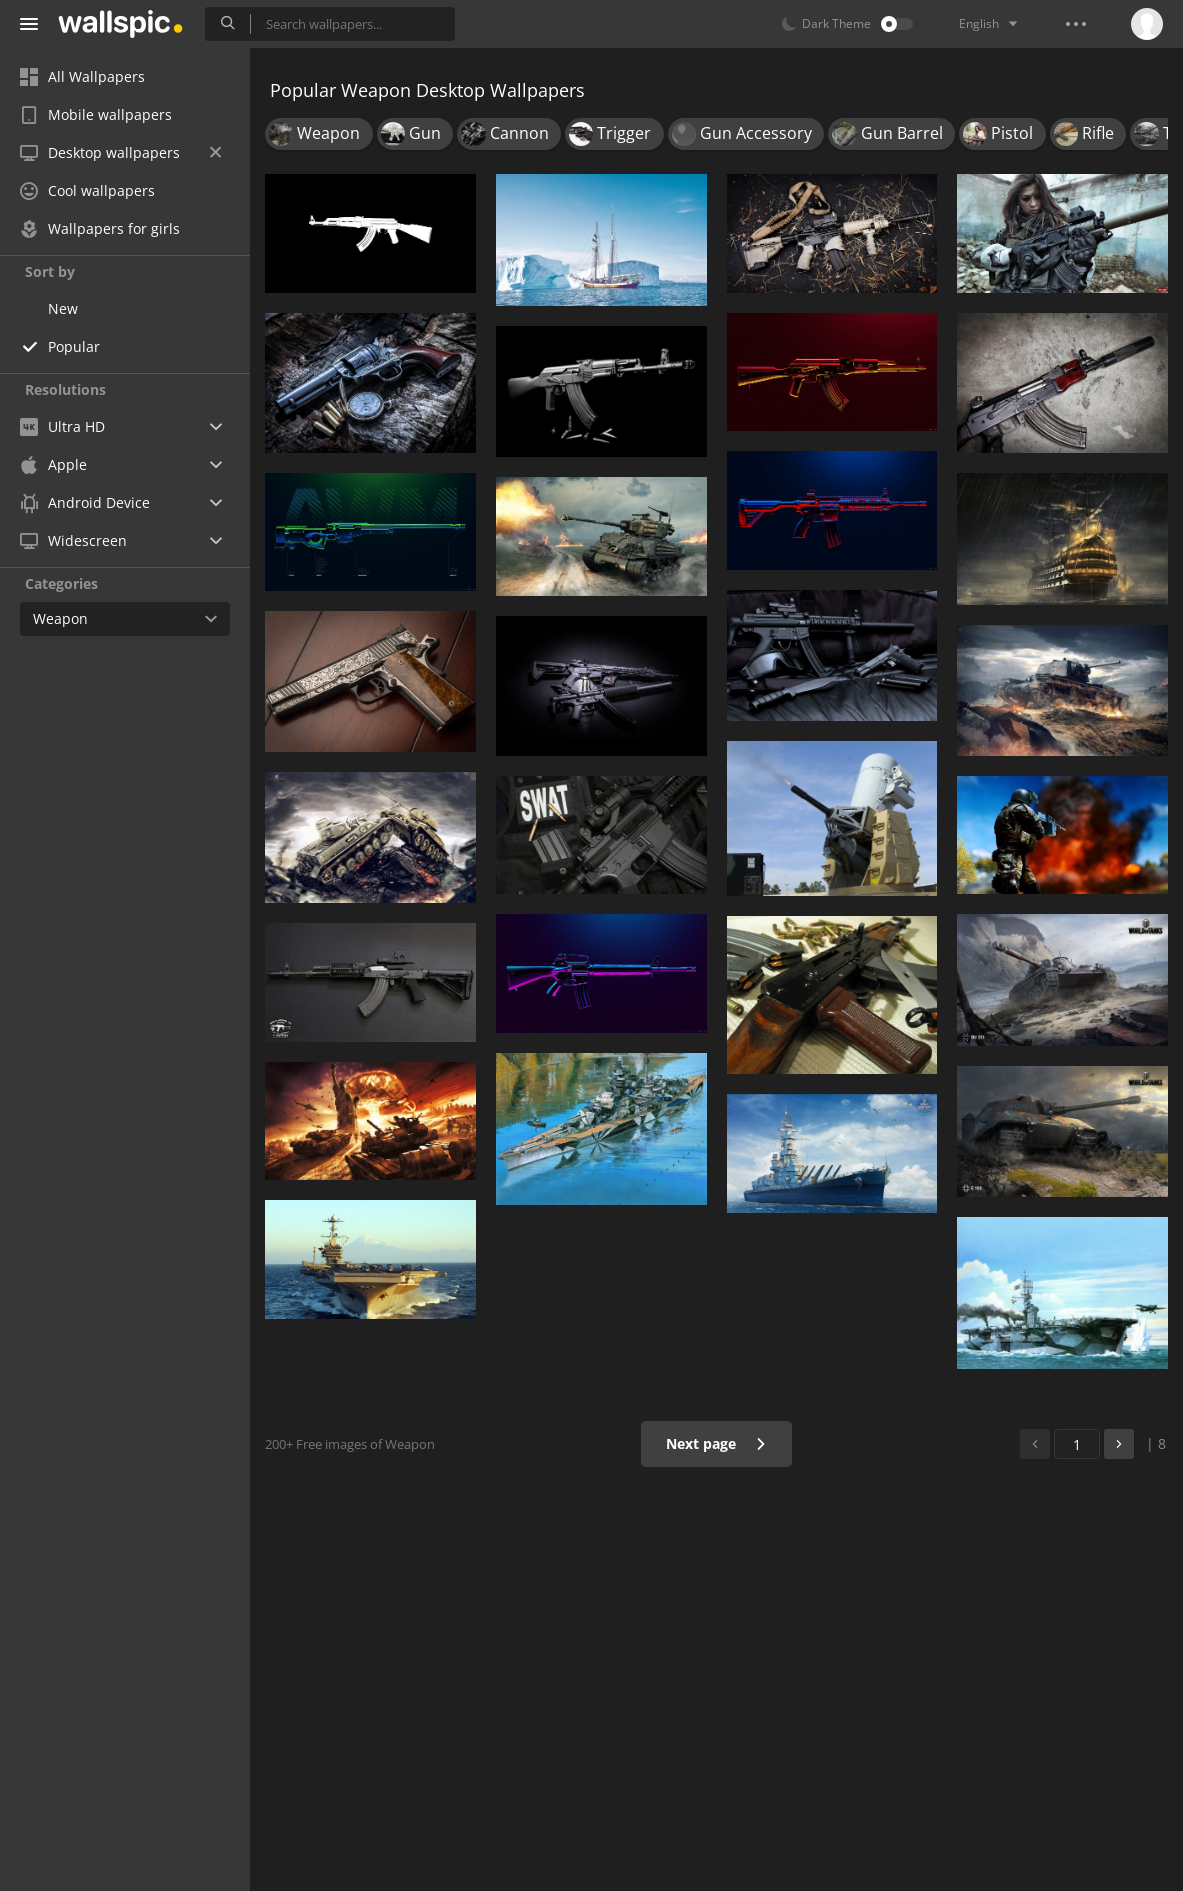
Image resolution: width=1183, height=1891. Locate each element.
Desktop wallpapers (120, 152)
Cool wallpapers (87, 190)
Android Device (85, 503)
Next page (716, 1443)
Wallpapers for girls (100, 228)
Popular (74, 346)
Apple (53, 464)
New (63, 308)
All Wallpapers (82, 76)
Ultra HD (62, 426)
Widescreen (73, 540)
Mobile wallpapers (96, 114)
